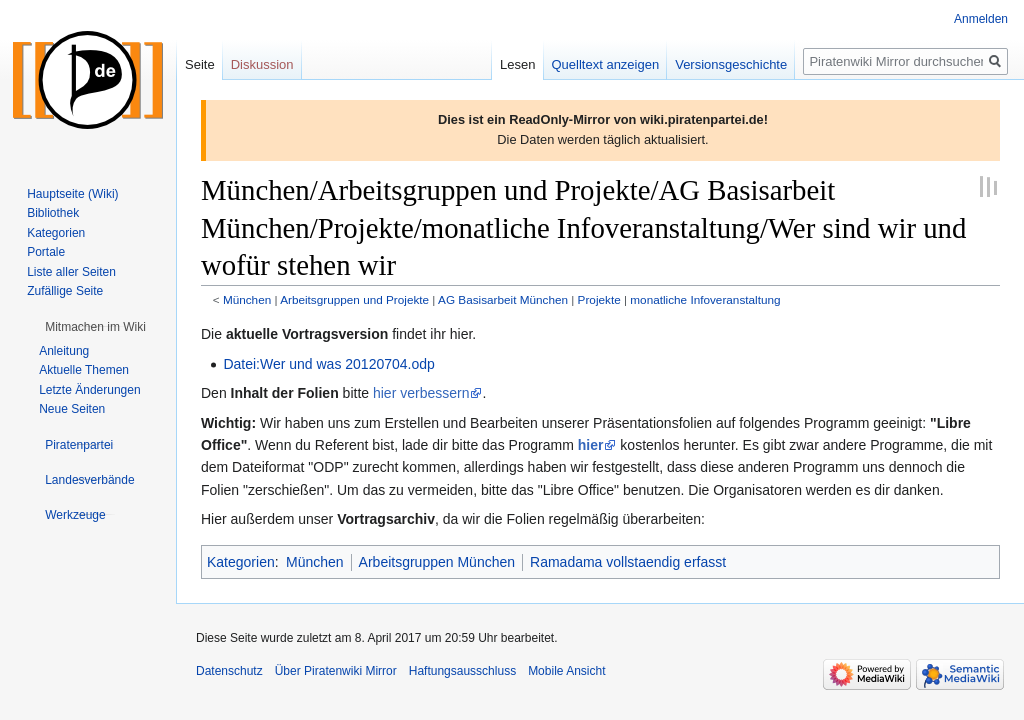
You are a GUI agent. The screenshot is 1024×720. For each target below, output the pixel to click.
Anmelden (981, 19)
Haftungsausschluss (462, 671)
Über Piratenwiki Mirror (336, 671)
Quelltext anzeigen (606, 64)
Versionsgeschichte (731, 64)
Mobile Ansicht (566, 671)
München (247, 299)
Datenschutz (229, 671)
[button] (95, 327)
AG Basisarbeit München (503, 299)
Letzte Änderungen (89, 390)
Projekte (599, 299)
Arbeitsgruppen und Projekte (354, 299)
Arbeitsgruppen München (437, 562)
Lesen (517, 64)
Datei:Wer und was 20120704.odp (328, 364)
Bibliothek (53, 213)
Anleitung (64, 351)
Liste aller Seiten (71, 272)
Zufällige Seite (65, 291)
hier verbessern (421, 393)
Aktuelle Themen (84, 370)
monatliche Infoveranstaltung (705, 299)
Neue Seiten (72, 409)
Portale (46, 252)
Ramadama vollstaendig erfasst (628, 562)
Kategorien (241, 562)
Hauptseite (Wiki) (72, 194)
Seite (200, 64)
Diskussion (262, 64)
